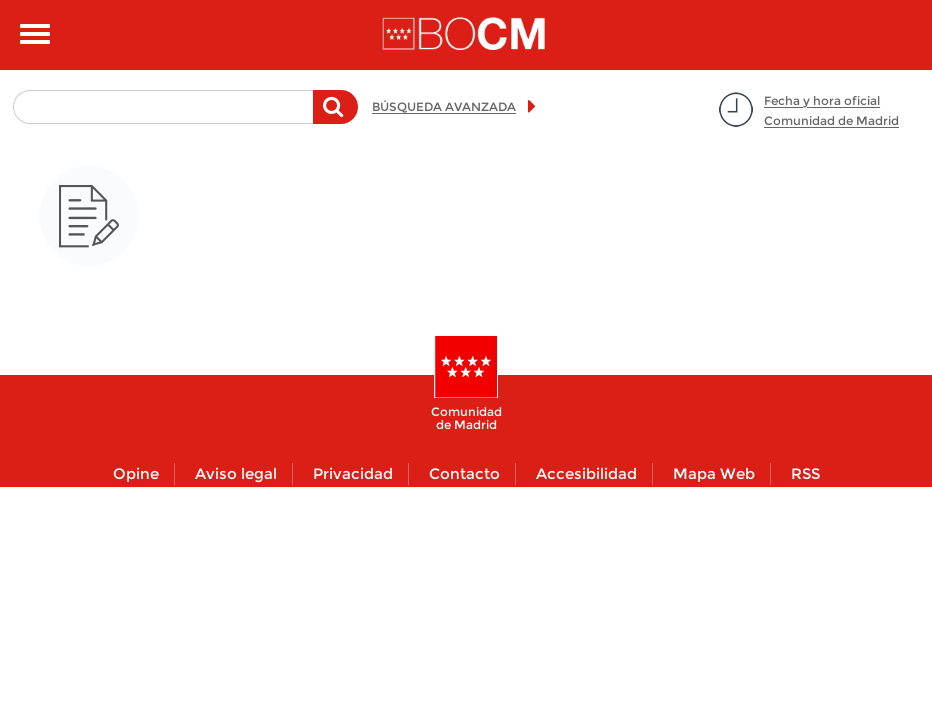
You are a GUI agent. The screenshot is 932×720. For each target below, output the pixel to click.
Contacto (464, 473)
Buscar (335, 117)
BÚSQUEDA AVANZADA (444, 106)
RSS (805, 473)
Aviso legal (236, 473)
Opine (136, 473)
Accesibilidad (586, 473)
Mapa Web (714, 473)
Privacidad (353, 473)
